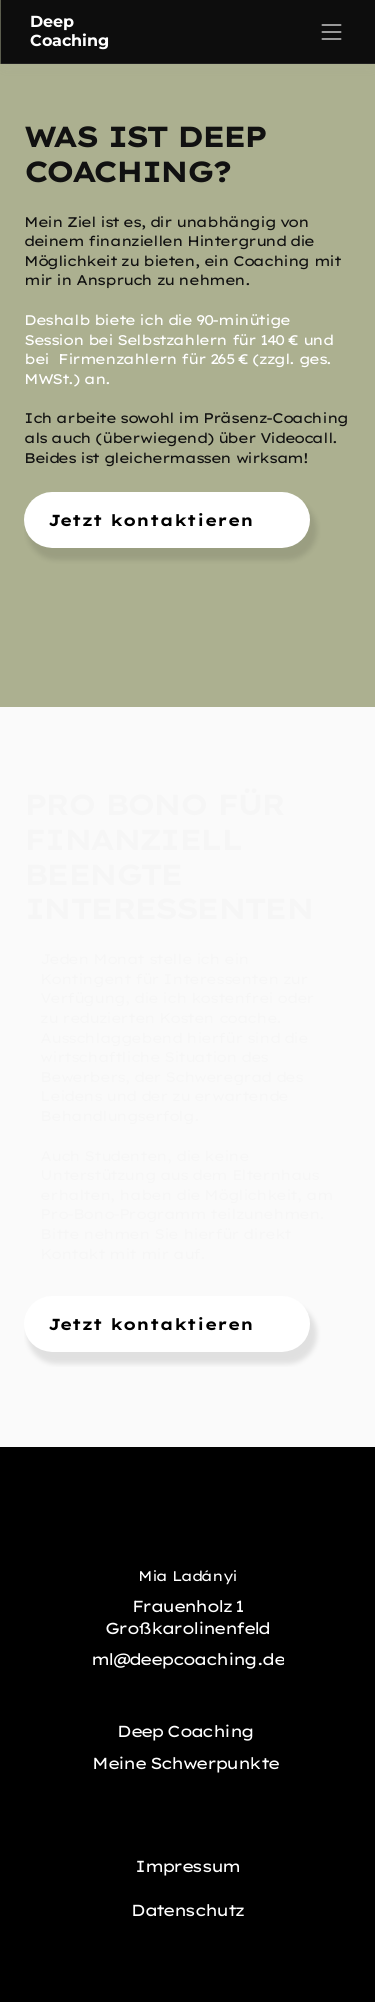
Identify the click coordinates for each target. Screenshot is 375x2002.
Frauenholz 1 (187, 1606)
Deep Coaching (187, 1731)
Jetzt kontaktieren (151, 520)
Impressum (187, 1866)
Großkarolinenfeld (187, 1628)
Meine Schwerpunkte (187, 1763)
